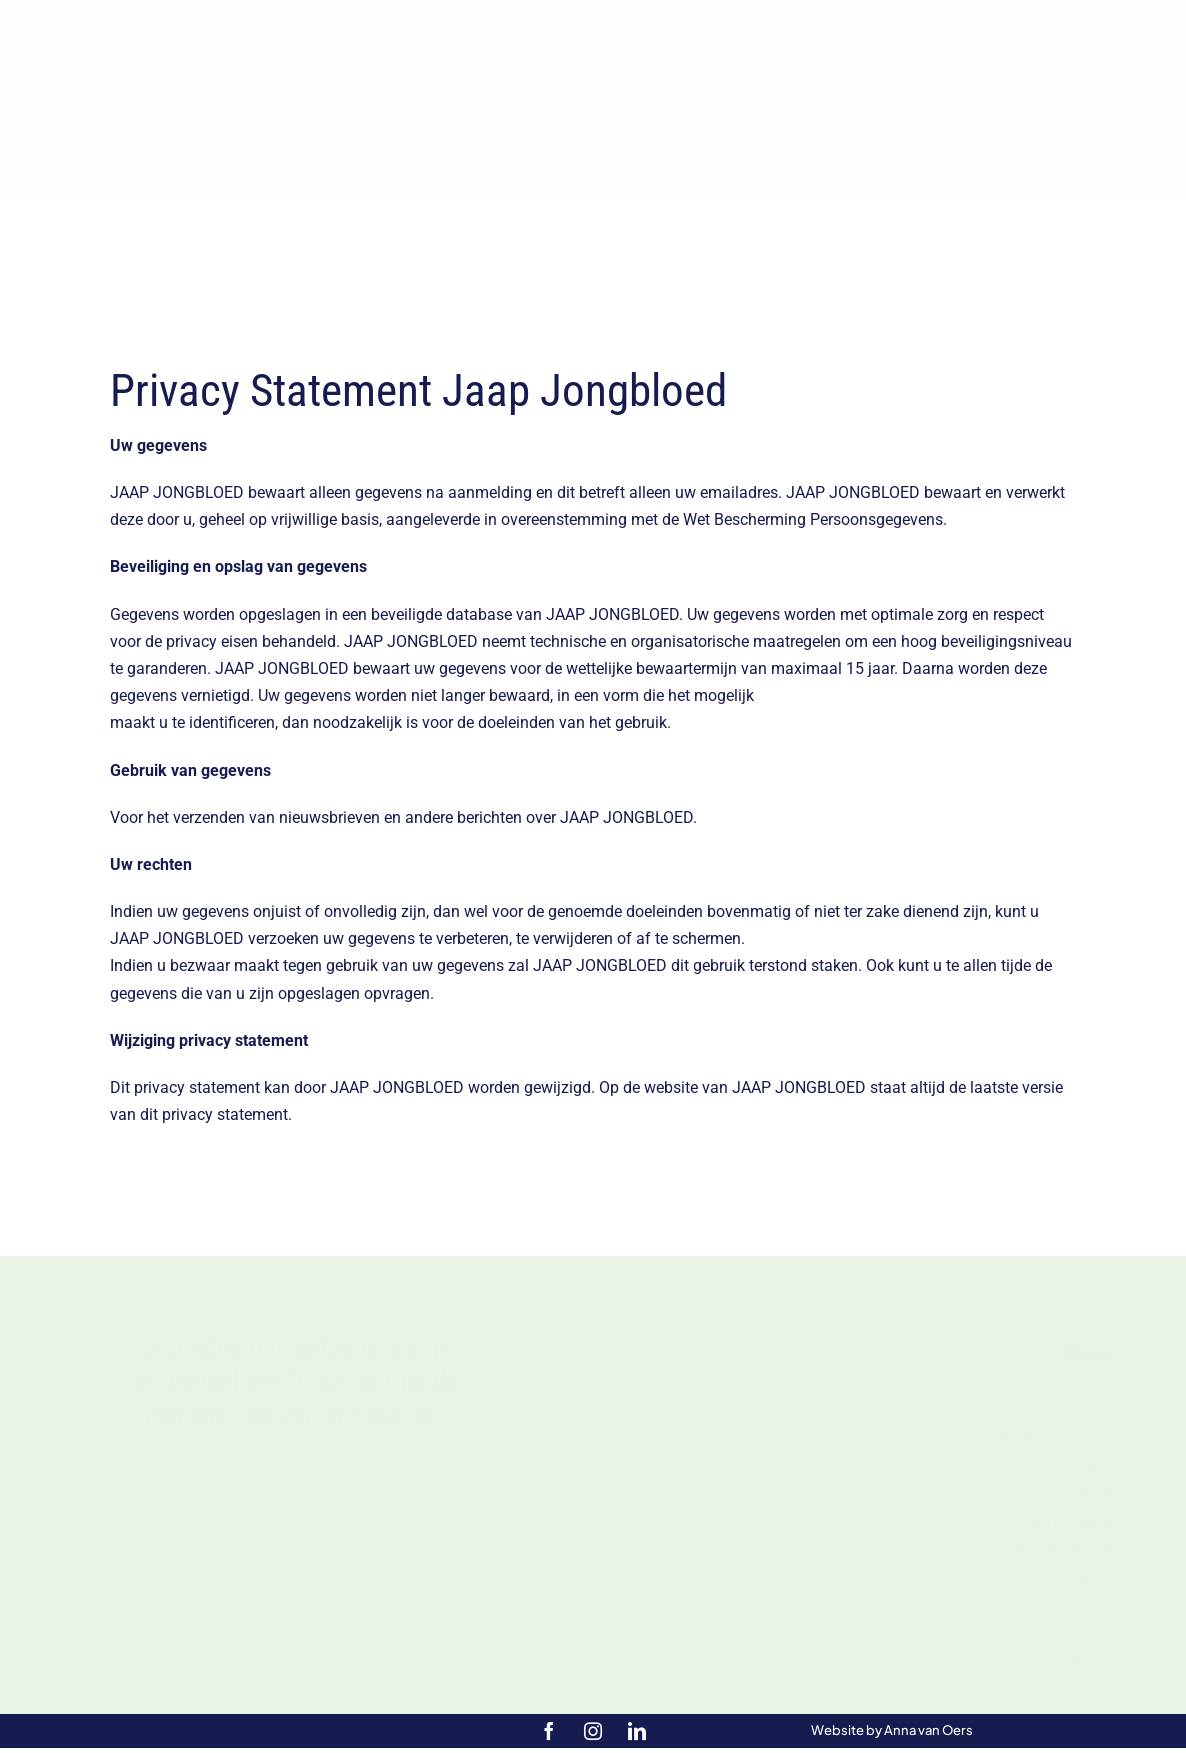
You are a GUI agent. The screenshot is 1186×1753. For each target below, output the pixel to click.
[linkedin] (637, 1731)
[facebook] (549, 1731)
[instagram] (593, 1731)
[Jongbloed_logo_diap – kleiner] (593, 13)
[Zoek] (943, 252)
